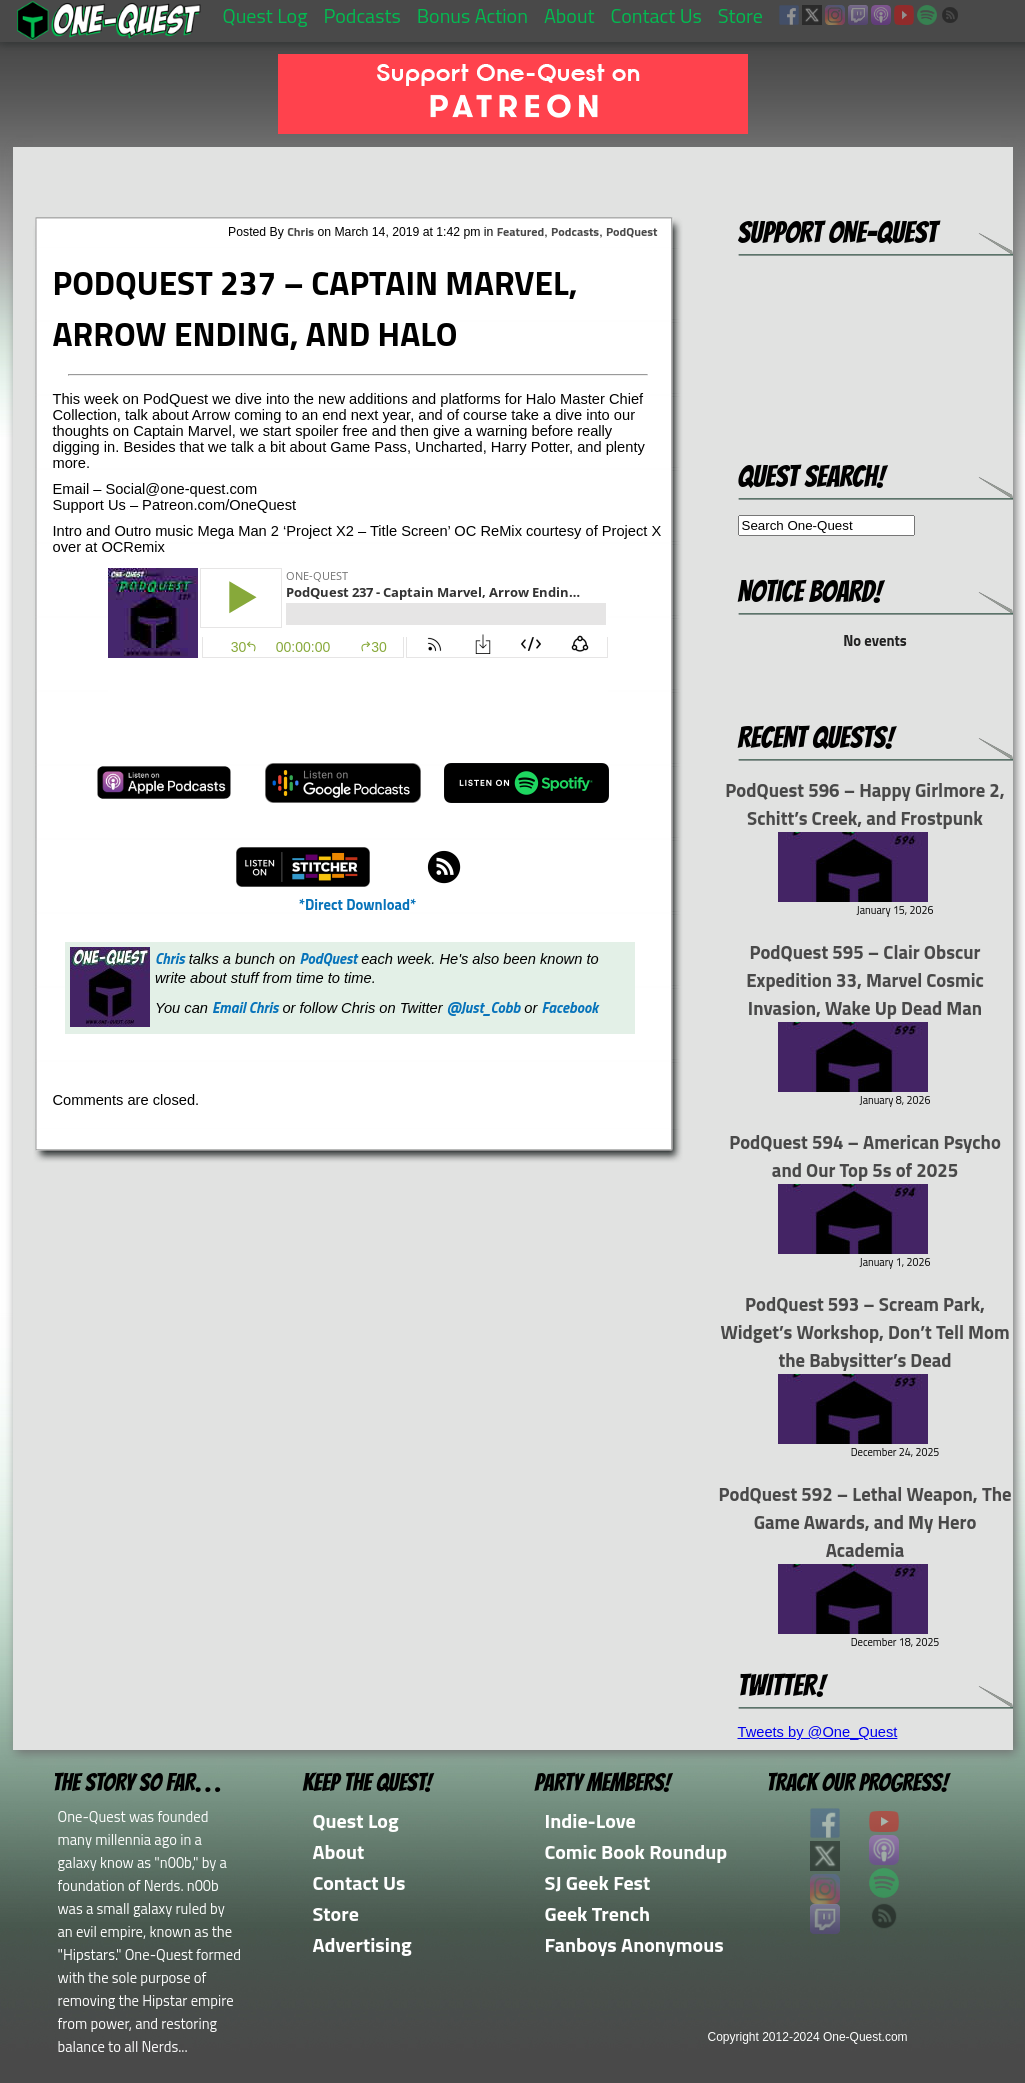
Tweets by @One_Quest (818, 1732)
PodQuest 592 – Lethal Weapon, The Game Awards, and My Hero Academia (864, 1522)
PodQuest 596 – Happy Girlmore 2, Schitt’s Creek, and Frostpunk (864, 804)
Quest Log (265, 15)
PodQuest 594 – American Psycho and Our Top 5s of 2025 (865, 1156)
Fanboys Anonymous (634, 1944)
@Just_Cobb (484, 1007)
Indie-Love (590, 1820)
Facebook (569, 1007)
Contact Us (656, 15)
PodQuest (632, 231)
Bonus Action (472, 15)
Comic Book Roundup (636, 1851)
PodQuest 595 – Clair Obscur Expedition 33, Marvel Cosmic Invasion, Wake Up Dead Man (865, 980)
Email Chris (245, 1007)
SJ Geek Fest (598, 1882)
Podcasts (361, 15)
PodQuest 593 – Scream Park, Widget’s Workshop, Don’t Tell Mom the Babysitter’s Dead (864, 1332)
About (569, 15)
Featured (520, 231)
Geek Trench (597, 1913)
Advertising (362, 1944)
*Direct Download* (357, 904)
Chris (300, 231)
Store (740, 15)
